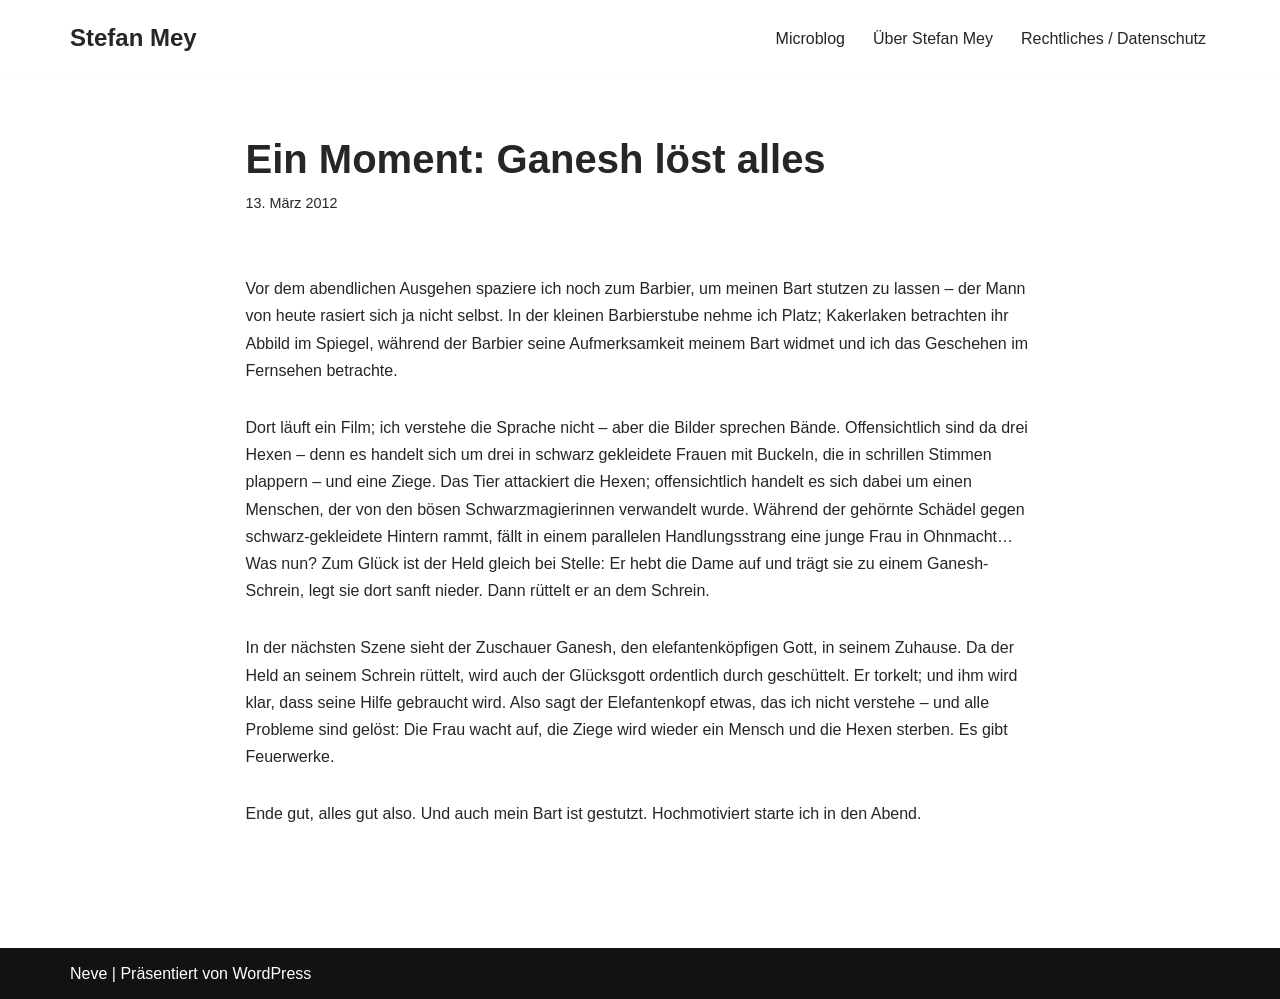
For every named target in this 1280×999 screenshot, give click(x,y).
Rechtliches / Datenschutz (1113, 38)
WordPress (271, 973)
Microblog (810, 38)
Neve (88, 973)
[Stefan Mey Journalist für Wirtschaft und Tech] (133, 38)
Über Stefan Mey (933, 38)
